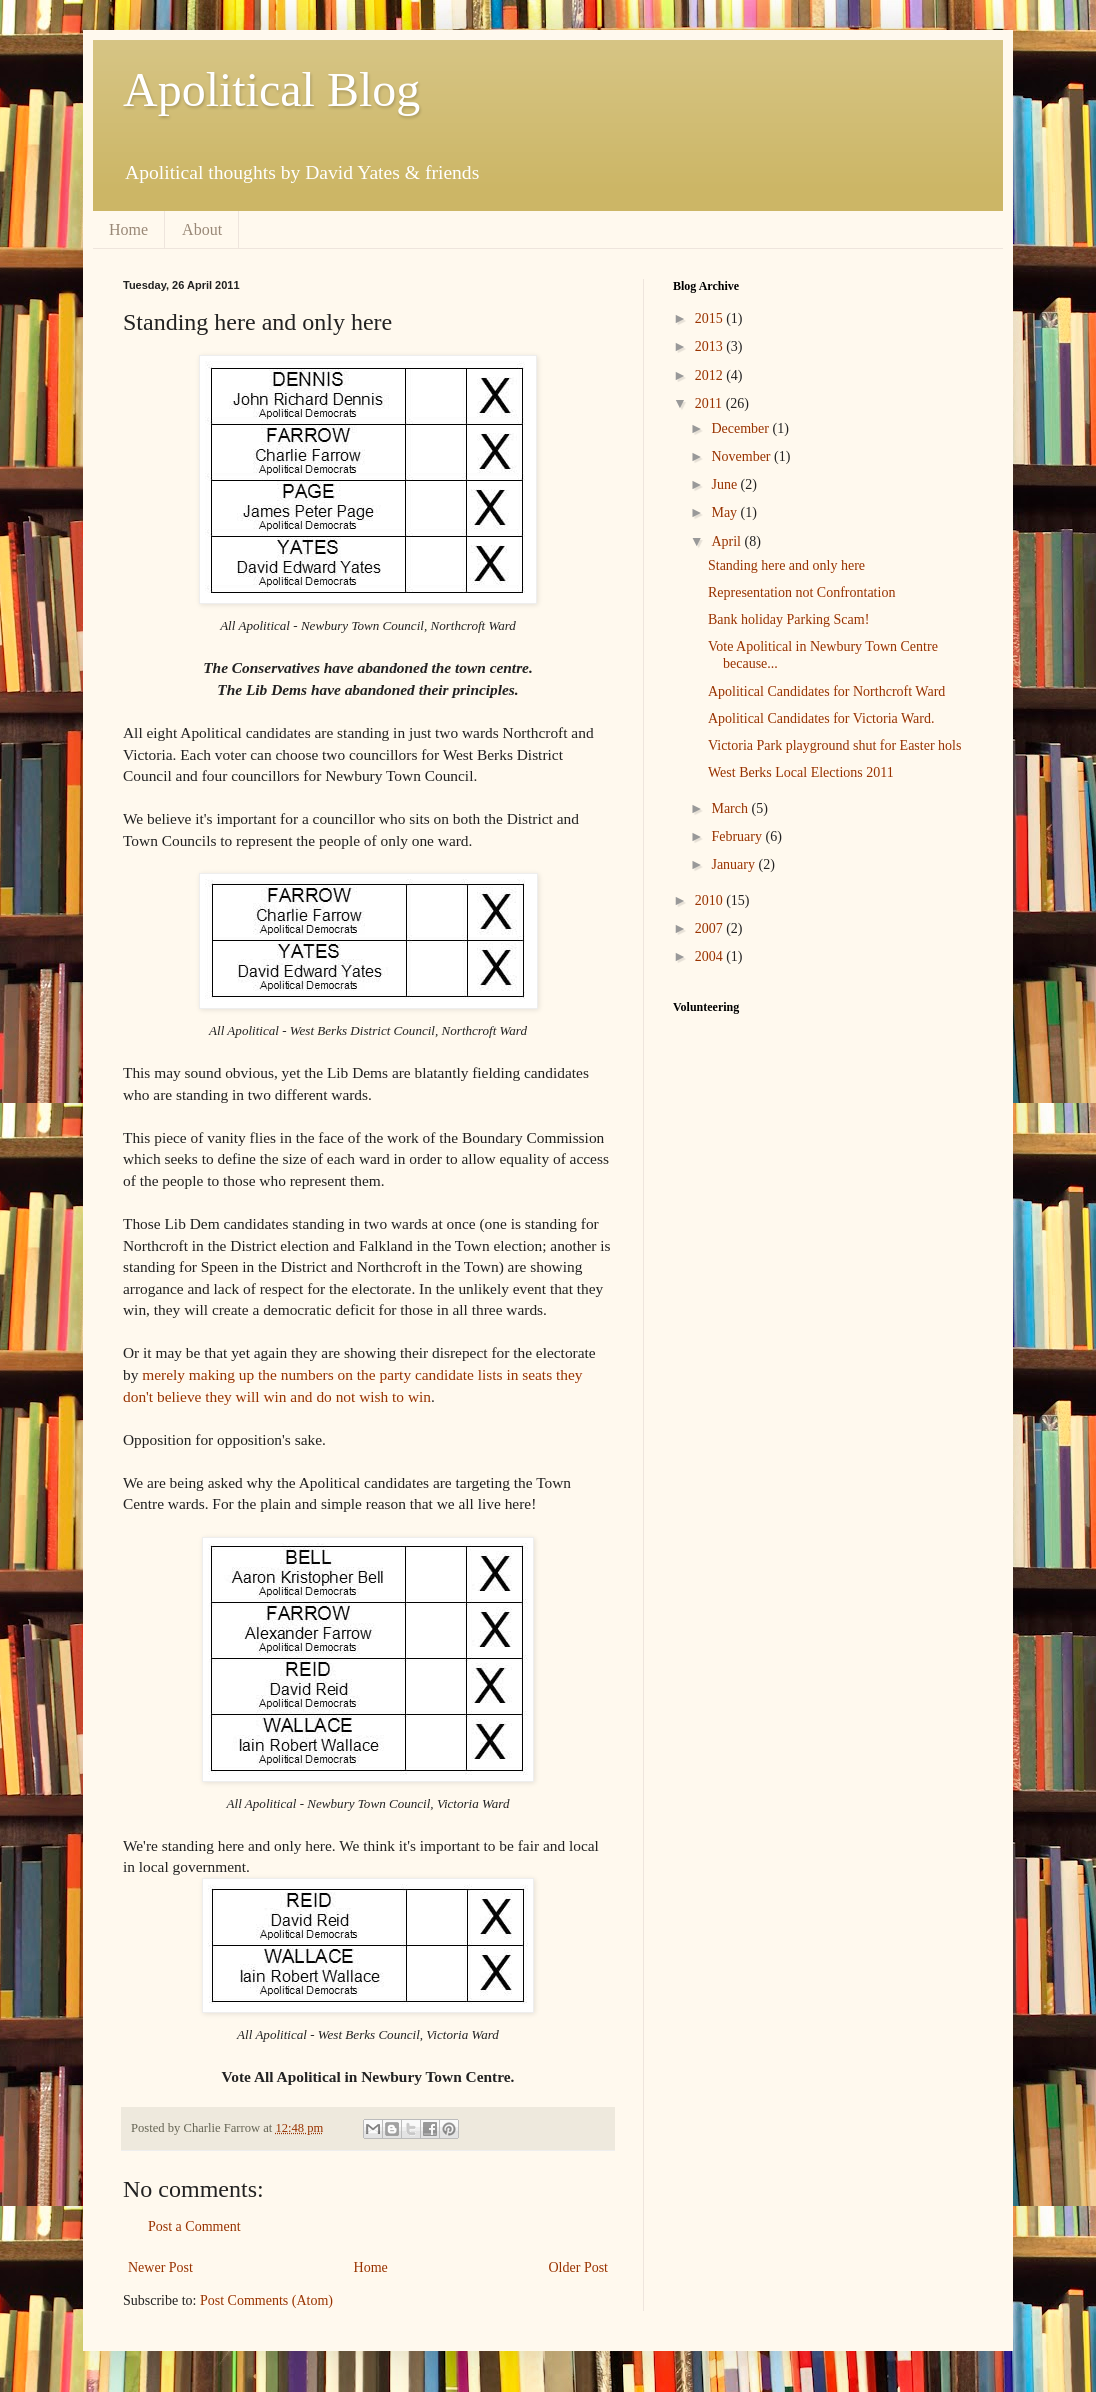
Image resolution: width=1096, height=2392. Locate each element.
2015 (711, 318)
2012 (711, 375)
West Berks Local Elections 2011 (801, 772)
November (742, 456)
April (727, 541)
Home (128, 229)
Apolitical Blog (271, 89)
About (202, 229)
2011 (710, 403)
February (738, 836)
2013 (711, 346)
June (725, 484)
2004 (711, 956)
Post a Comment (194, 2226)
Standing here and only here (786, 565)
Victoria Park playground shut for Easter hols (834, 745)
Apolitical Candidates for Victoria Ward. (821, 718)
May (725, 512)
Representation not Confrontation (801, 592)
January (734, 864)
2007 (711, 928)
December (741, 428)
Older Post (579, 2267)
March (731, 808)
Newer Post (160, 2267)
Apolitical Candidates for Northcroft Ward (826, 691)
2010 (711, 900)
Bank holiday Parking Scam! (788, 619)
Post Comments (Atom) (266, 2300)
